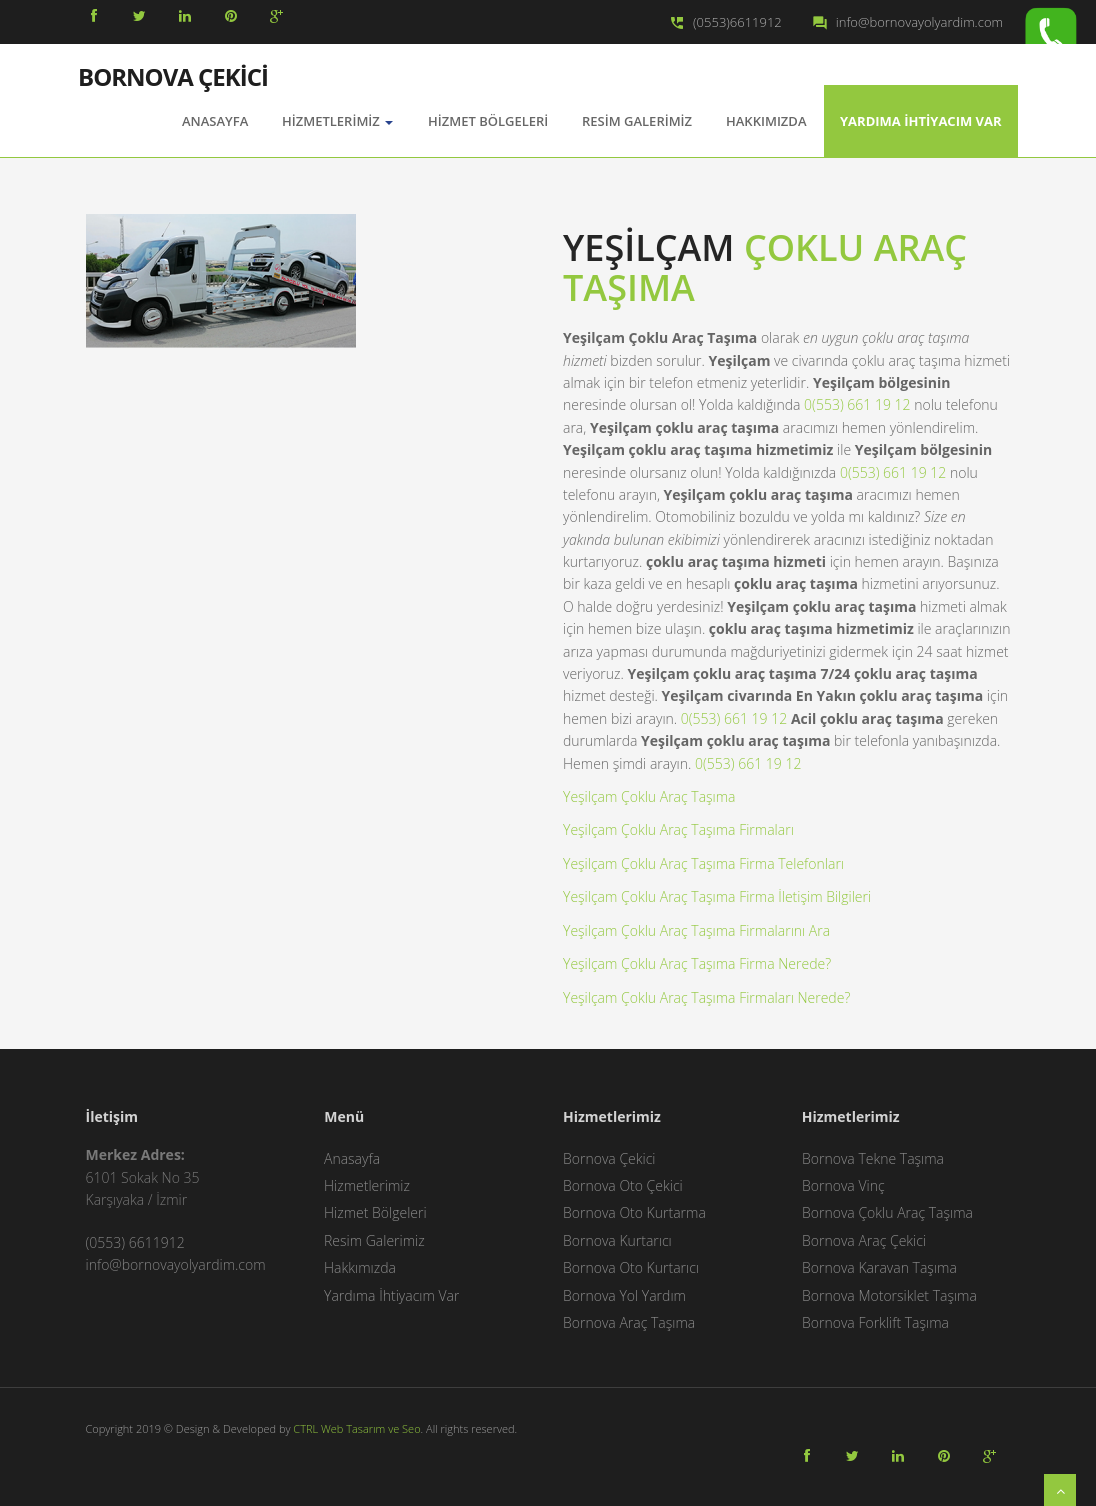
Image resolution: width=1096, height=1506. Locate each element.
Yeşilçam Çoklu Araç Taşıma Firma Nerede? (697, 963)
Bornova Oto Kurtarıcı (631, 1267)
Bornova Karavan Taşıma (879, 1267)
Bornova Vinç (843, 1185)
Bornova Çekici (609, 1158)
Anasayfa (352, 1158)
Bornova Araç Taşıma (629, 1322)
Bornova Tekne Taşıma (873, 1158)
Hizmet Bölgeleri (488, 121)
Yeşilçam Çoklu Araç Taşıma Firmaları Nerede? (706, 997)
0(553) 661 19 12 (857, 404)
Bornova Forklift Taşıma (875, 1322)
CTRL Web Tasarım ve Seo (356, 1428)
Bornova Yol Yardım (624, 1295)
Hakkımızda (766, 121)
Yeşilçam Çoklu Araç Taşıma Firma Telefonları (703, 863)
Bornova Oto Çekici (623, 1185)
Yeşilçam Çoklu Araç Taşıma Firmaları (678, 829)
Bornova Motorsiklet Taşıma (889, 1295)
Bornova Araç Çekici (864, 1240)
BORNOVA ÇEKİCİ (173, 75)
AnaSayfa (215, 121)
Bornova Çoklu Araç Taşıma (887, 1212)
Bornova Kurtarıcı (617, 1240)
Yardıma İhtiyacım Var (921, 121)
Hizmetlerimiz (337, 121)
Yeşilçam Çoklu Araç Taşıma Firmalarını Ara (696, 930)
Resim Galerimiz (637, 121)
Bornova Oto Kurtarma (634, 1212)
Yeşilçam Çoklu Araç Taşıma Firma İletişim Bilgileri (717, 896)
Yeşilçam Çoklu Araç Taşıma (649, 796)
